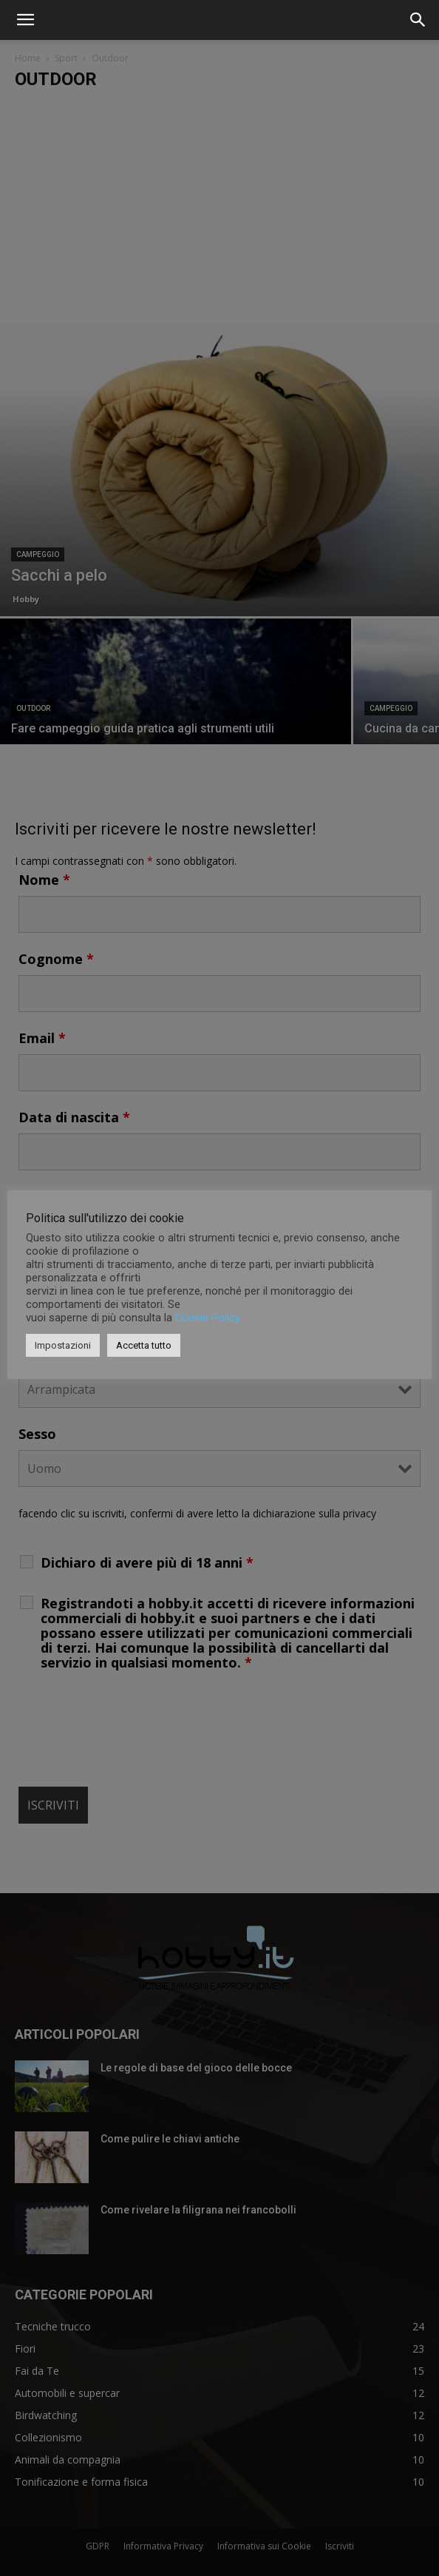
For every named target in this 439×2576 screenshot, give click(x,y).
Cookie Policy (207, 1317)
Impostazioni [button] (63, 1345)
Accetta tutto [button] (143, 1345)
